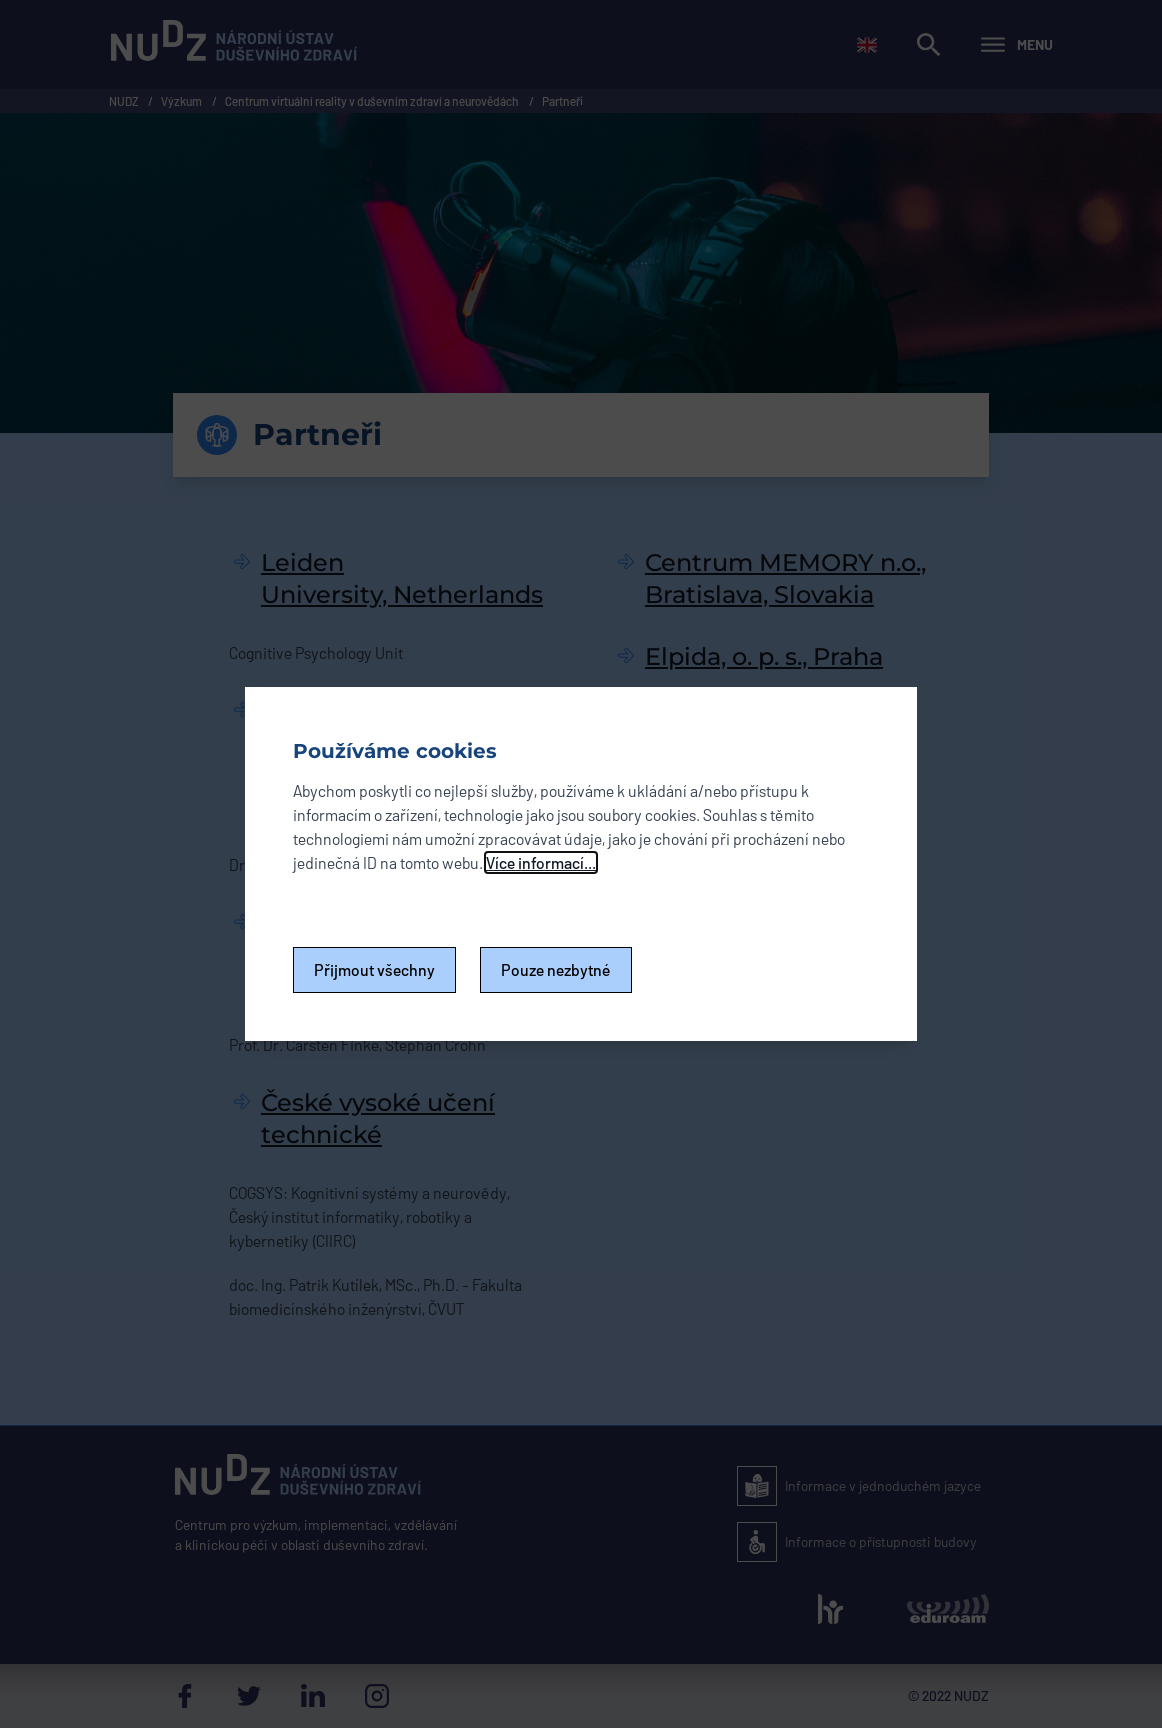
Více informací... (541, 862)
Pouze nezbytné (556, 969)
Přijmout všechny (374, 969)
